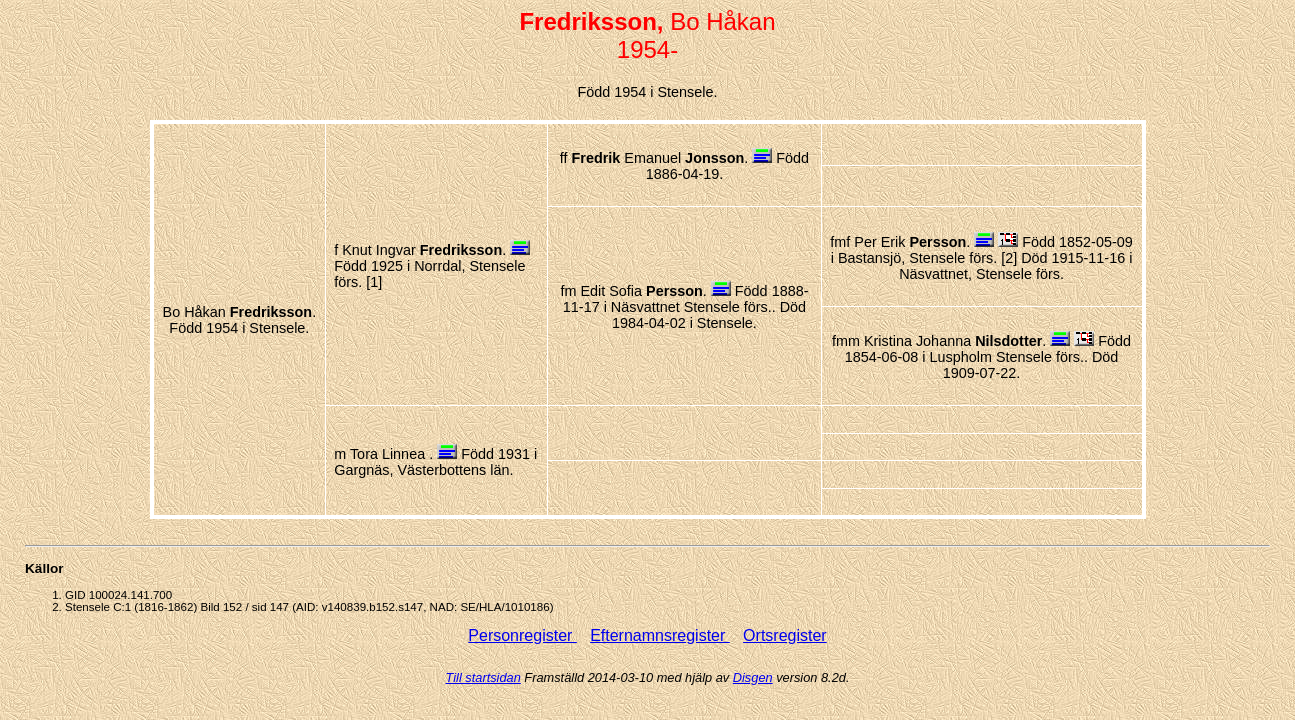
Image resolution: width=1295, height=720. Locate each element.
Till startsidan (483, 677)
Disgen (753, 677)
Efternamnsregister (660, 635)
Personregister (522, 635)
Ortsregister (785, 635)
